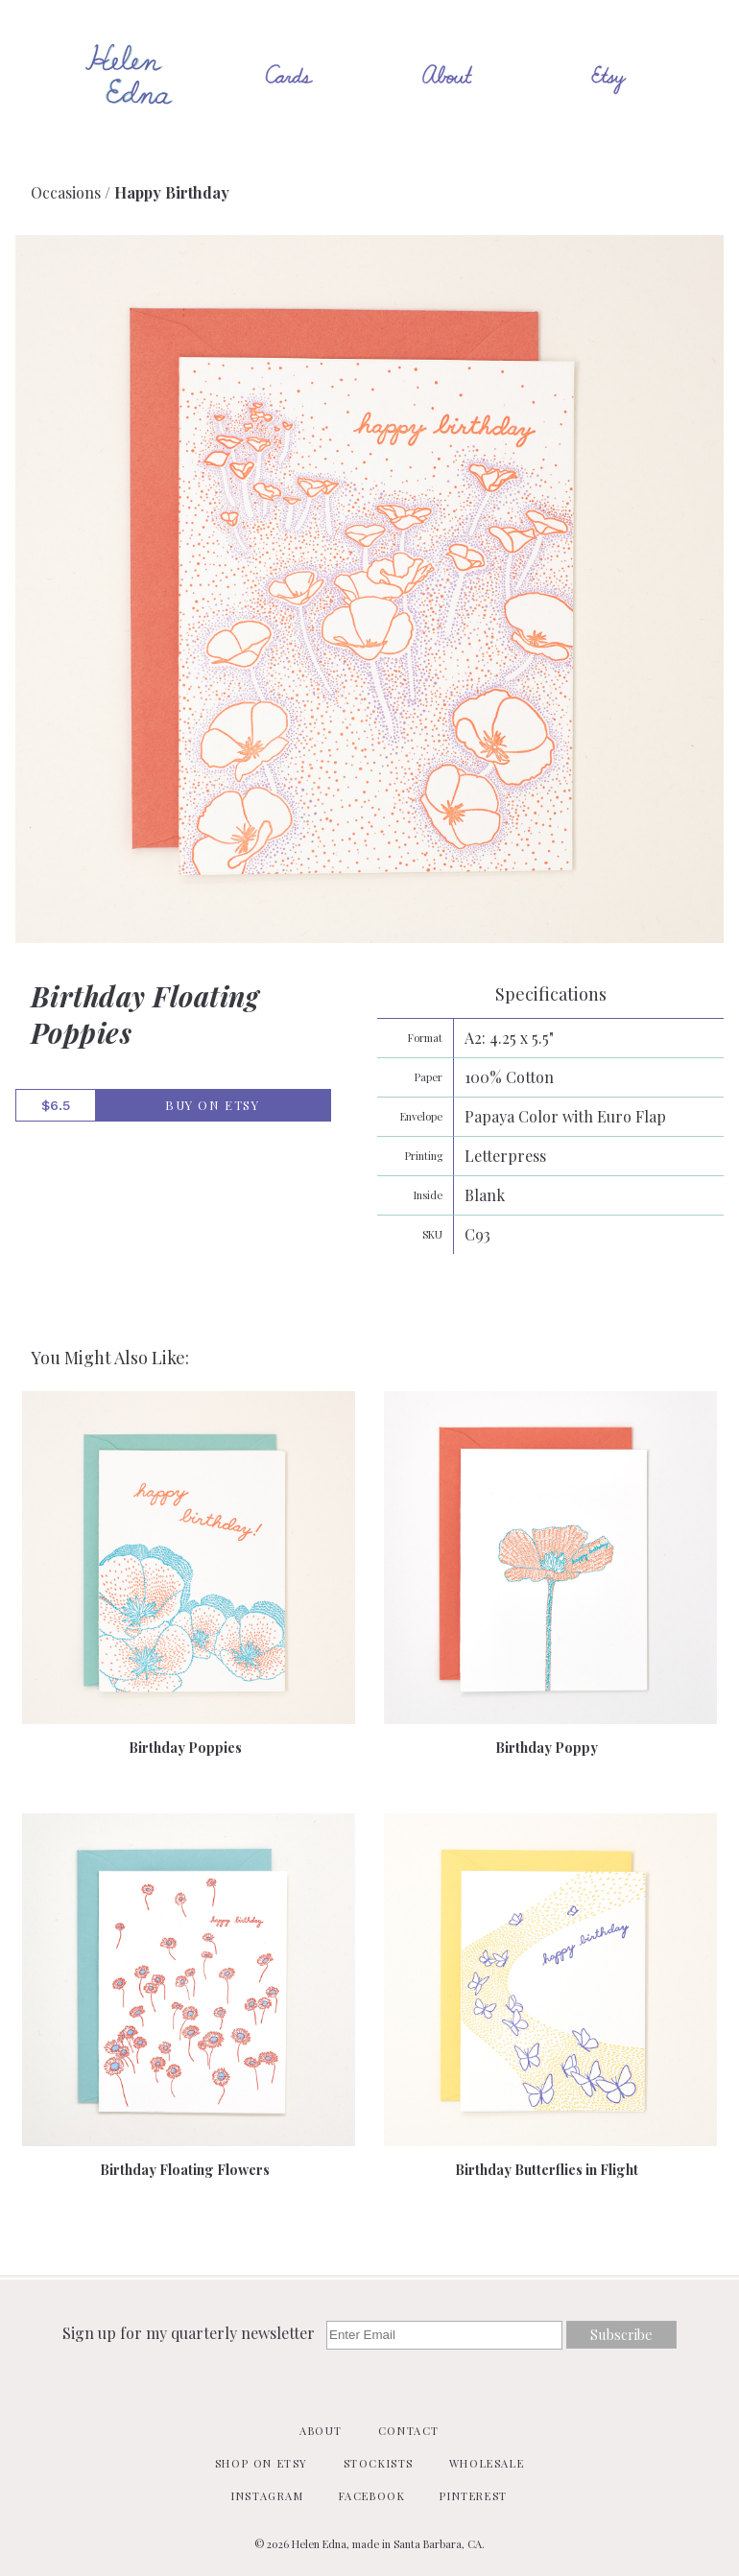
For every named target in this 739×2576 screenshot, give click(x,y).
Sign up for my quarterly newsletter (190, 2333)
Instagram (267, 2496)
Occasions (66, 192)
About (321, 2430)
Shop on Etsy (261, 2463)
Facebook (372, 2496)
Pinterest (473, 2496)
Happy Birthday (171, 192)
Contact (409, 2430)
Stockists (379, 2463)
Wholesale (486, 2463)
